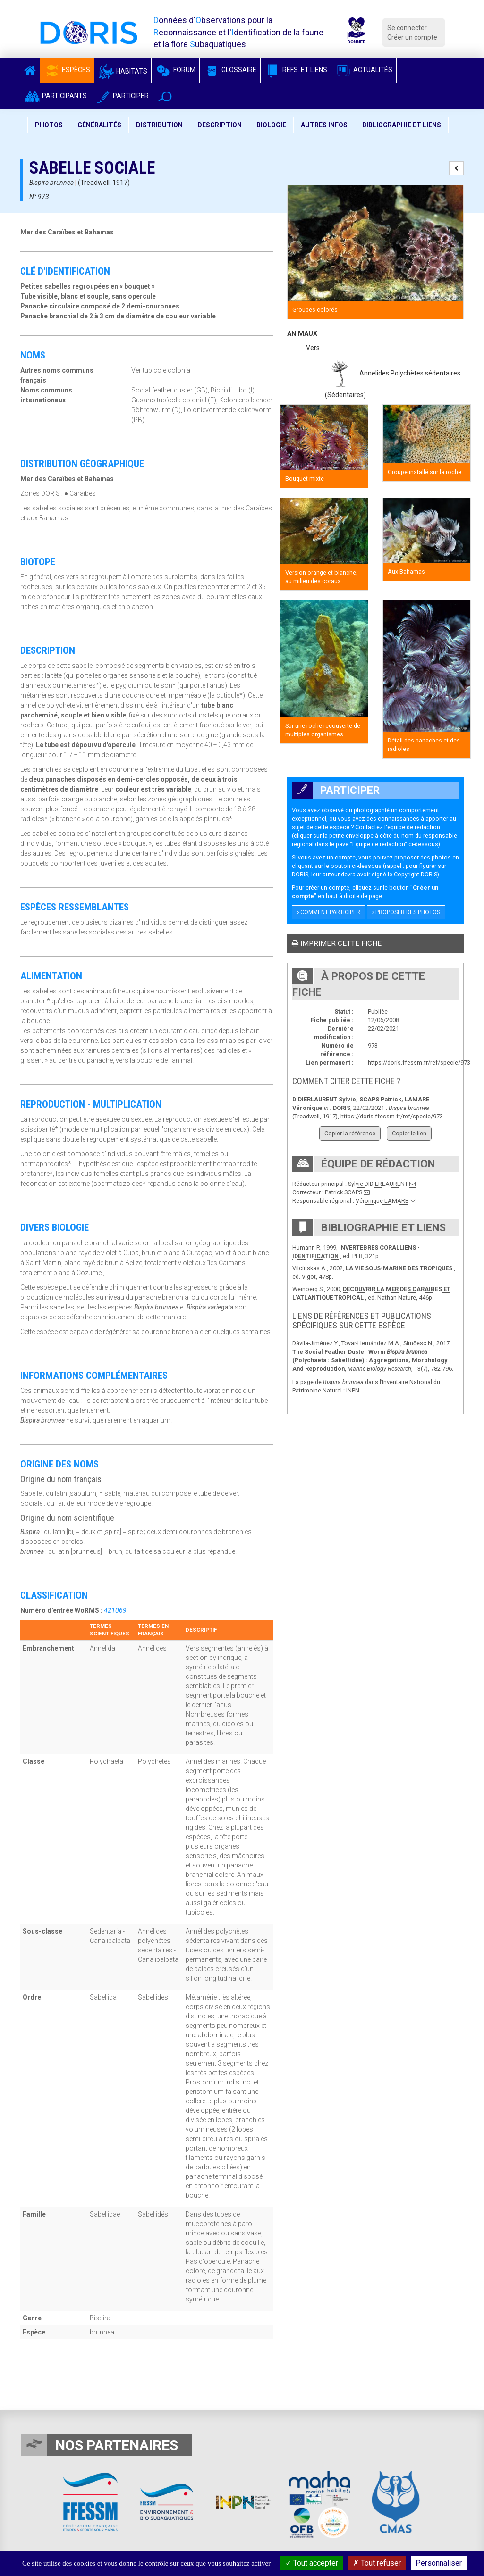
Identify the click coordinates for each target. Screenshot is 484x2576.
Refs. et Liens (295, 70)
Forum (175, 70)
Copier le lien (409, 1133)
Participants (55, 96)
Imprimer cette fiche (337, 943)
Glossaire (230, 70)
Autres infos (324, 125)
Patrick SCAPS (343, 1192)
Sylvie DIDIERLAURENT (378, 1183)
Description (219, 125)
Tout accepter (311, 2563)
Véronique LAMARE (382, 1200)
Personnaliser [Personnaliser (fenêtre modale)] (439, 2563)
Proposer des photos (406, 912)
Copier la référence (349, 1133)
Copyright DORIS (415, 874)
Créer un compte (412, 37)
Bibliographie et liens (401, 125)
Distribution (159, 125)
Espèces (67, 70)
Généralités (99, 125)
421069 (115, 1610)
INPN (352, 1390)
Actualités (363, 70)
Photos (49, 125)
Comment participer (328, 912)
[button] (165, 96)
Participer (122, 96)
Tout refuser (377, 2563)
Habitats (122, 71)
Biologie (271, 125)
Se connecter (407, 28)
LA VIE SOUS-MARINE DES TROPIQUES (399, 1268)
